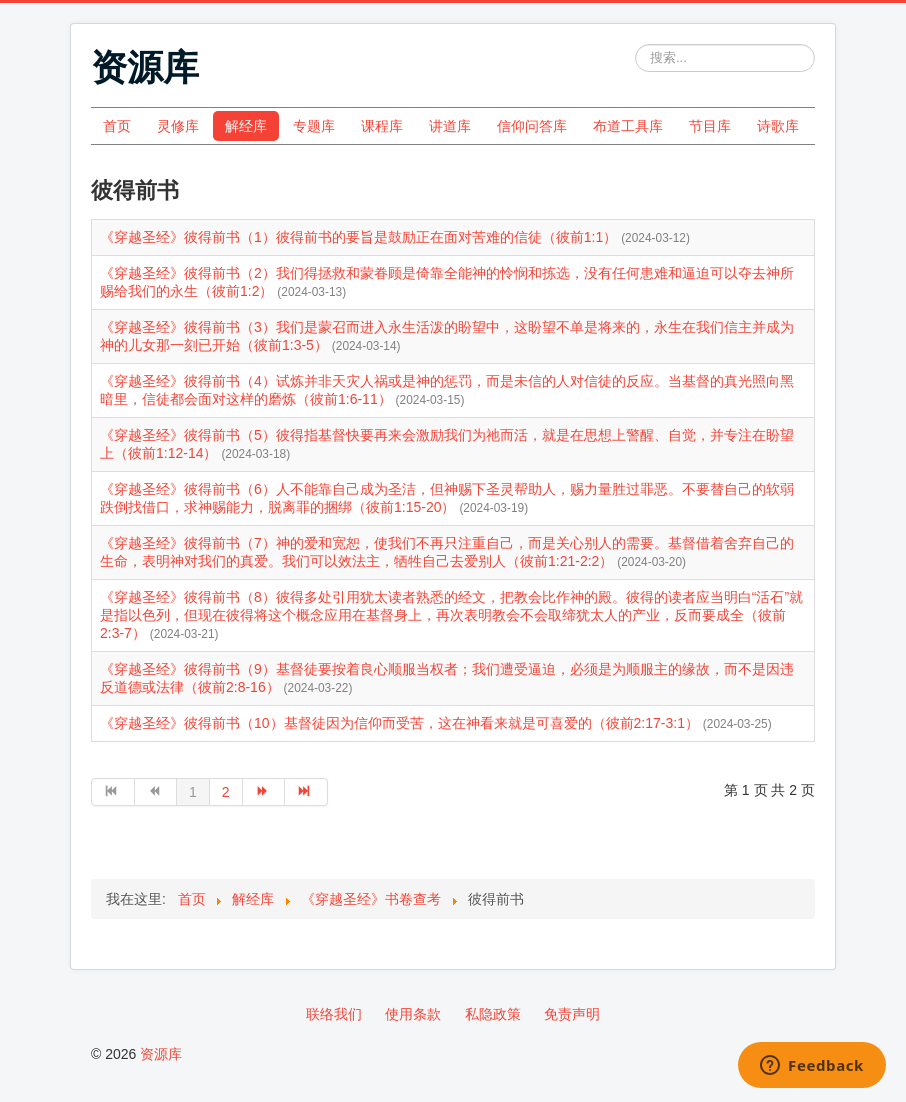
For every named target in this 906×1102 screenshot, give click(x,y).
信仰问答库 (532, 126)
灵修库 (178, 126)
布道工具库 (628, 126)
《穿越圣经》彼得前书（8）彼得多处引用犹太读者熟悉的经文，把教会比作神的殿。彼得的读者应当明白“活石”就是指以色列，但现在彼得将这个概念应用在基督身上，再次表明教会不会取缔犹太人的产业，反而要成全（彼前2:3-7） (451, 615)
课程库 (382, 126)
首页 (117, 126)
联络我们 (334, 1014)
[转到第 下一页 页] (264, 792)
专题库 (314, 126)
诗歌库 (778, 126)
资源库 (161, 1054)
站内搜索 (635, 44)
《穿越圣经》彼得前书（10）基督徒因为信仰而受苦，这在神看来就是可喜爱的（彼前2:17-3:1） (401, 723)
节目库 (710, 126)
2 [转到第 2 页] (226, 792)
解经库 (246, 126)
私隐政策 (493, 1014)
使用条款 (413, 1014)
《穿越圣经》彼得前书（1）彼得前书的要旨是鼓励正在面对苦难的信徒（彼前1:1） (360, 237)
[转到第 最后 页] (306, 792)
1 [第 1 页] (193, 792)
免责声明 (572, 1014)
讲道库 (450, 126)
